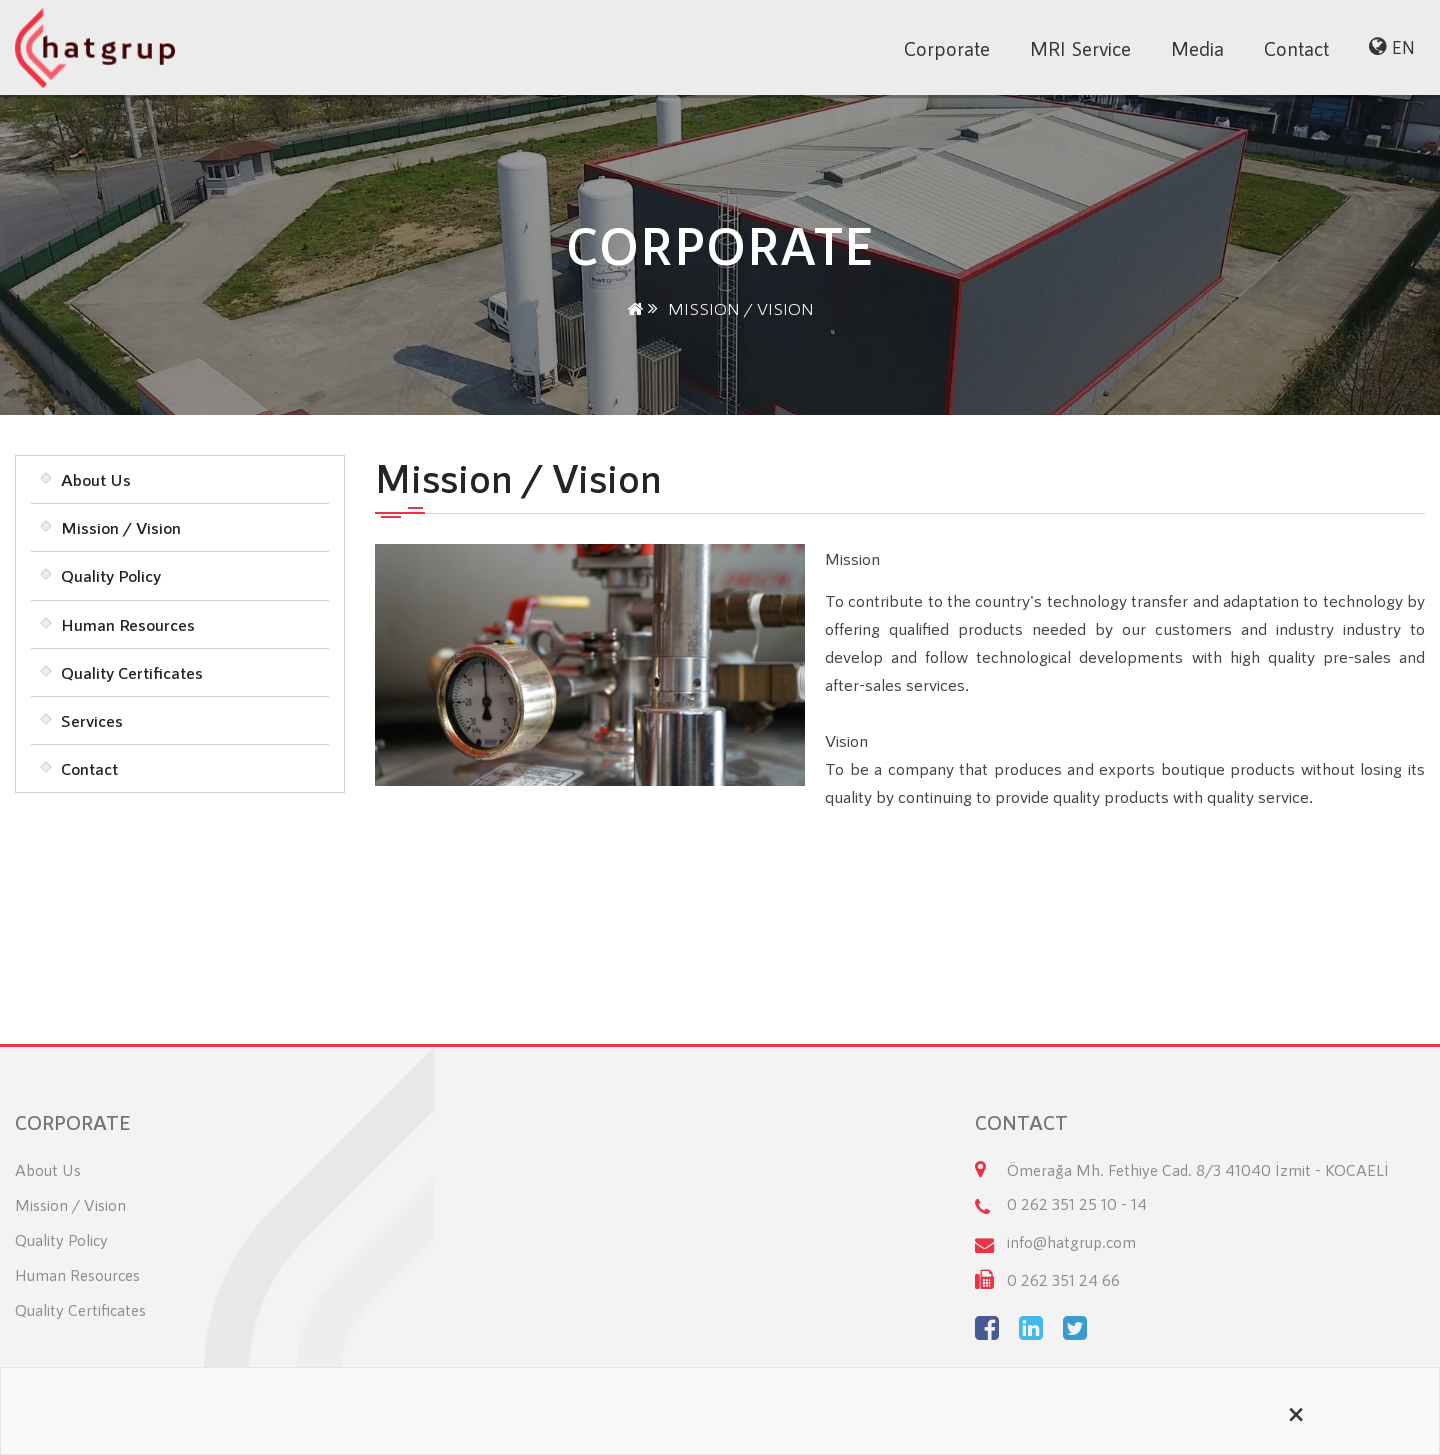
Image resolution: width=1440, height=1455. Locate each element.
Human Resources (128, 624)
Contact (1296, 48)
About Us (96, 479)
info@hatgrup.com (1071, 1241)
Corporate (947, 48)
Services (92, 720)
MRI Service (1080, 48)
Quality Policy (111, 575)
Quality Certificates (132, 672)
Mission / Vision (121, 527)
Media (1197, 48)
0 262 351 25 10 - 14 (1077, 1203)
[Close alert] (1296, 1411)
